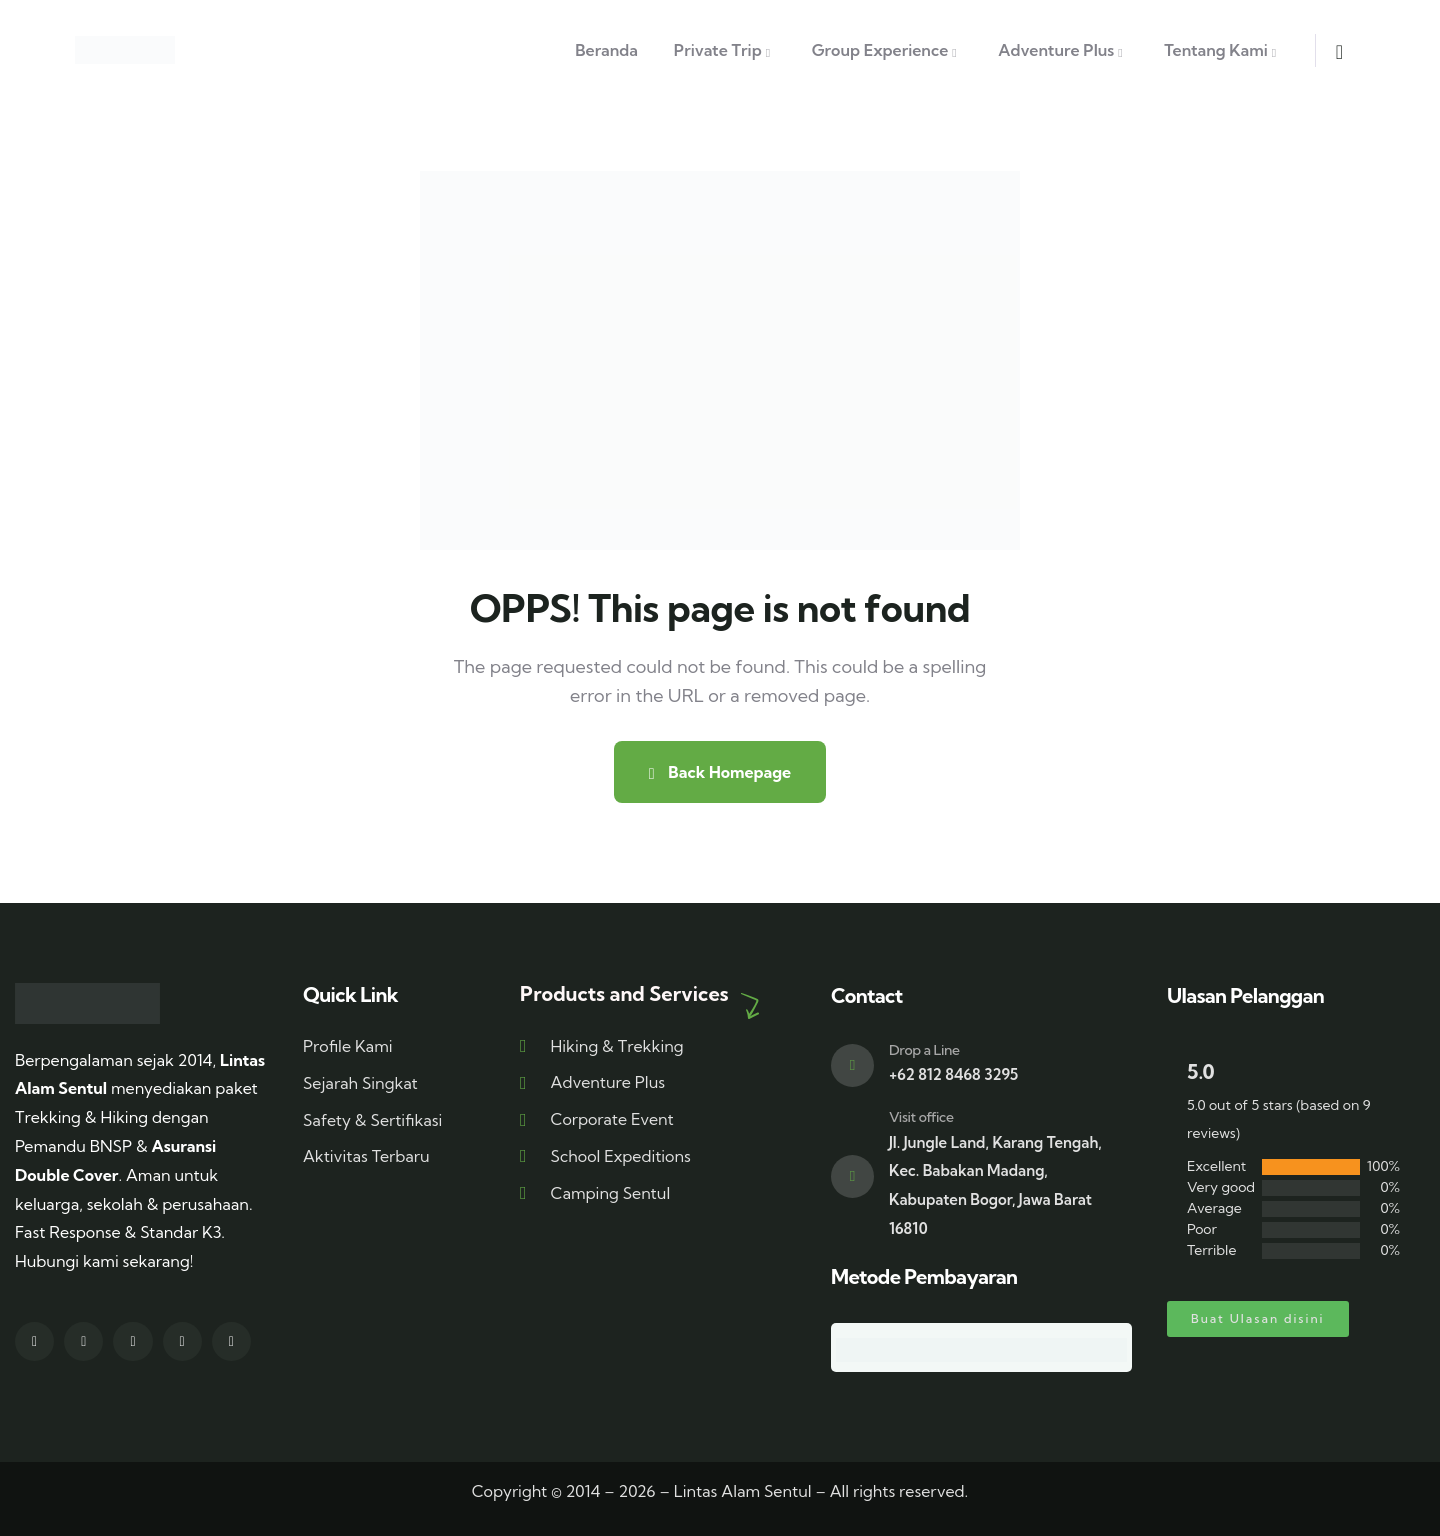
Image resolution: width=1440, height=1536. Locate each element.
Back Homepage (720, 772)
